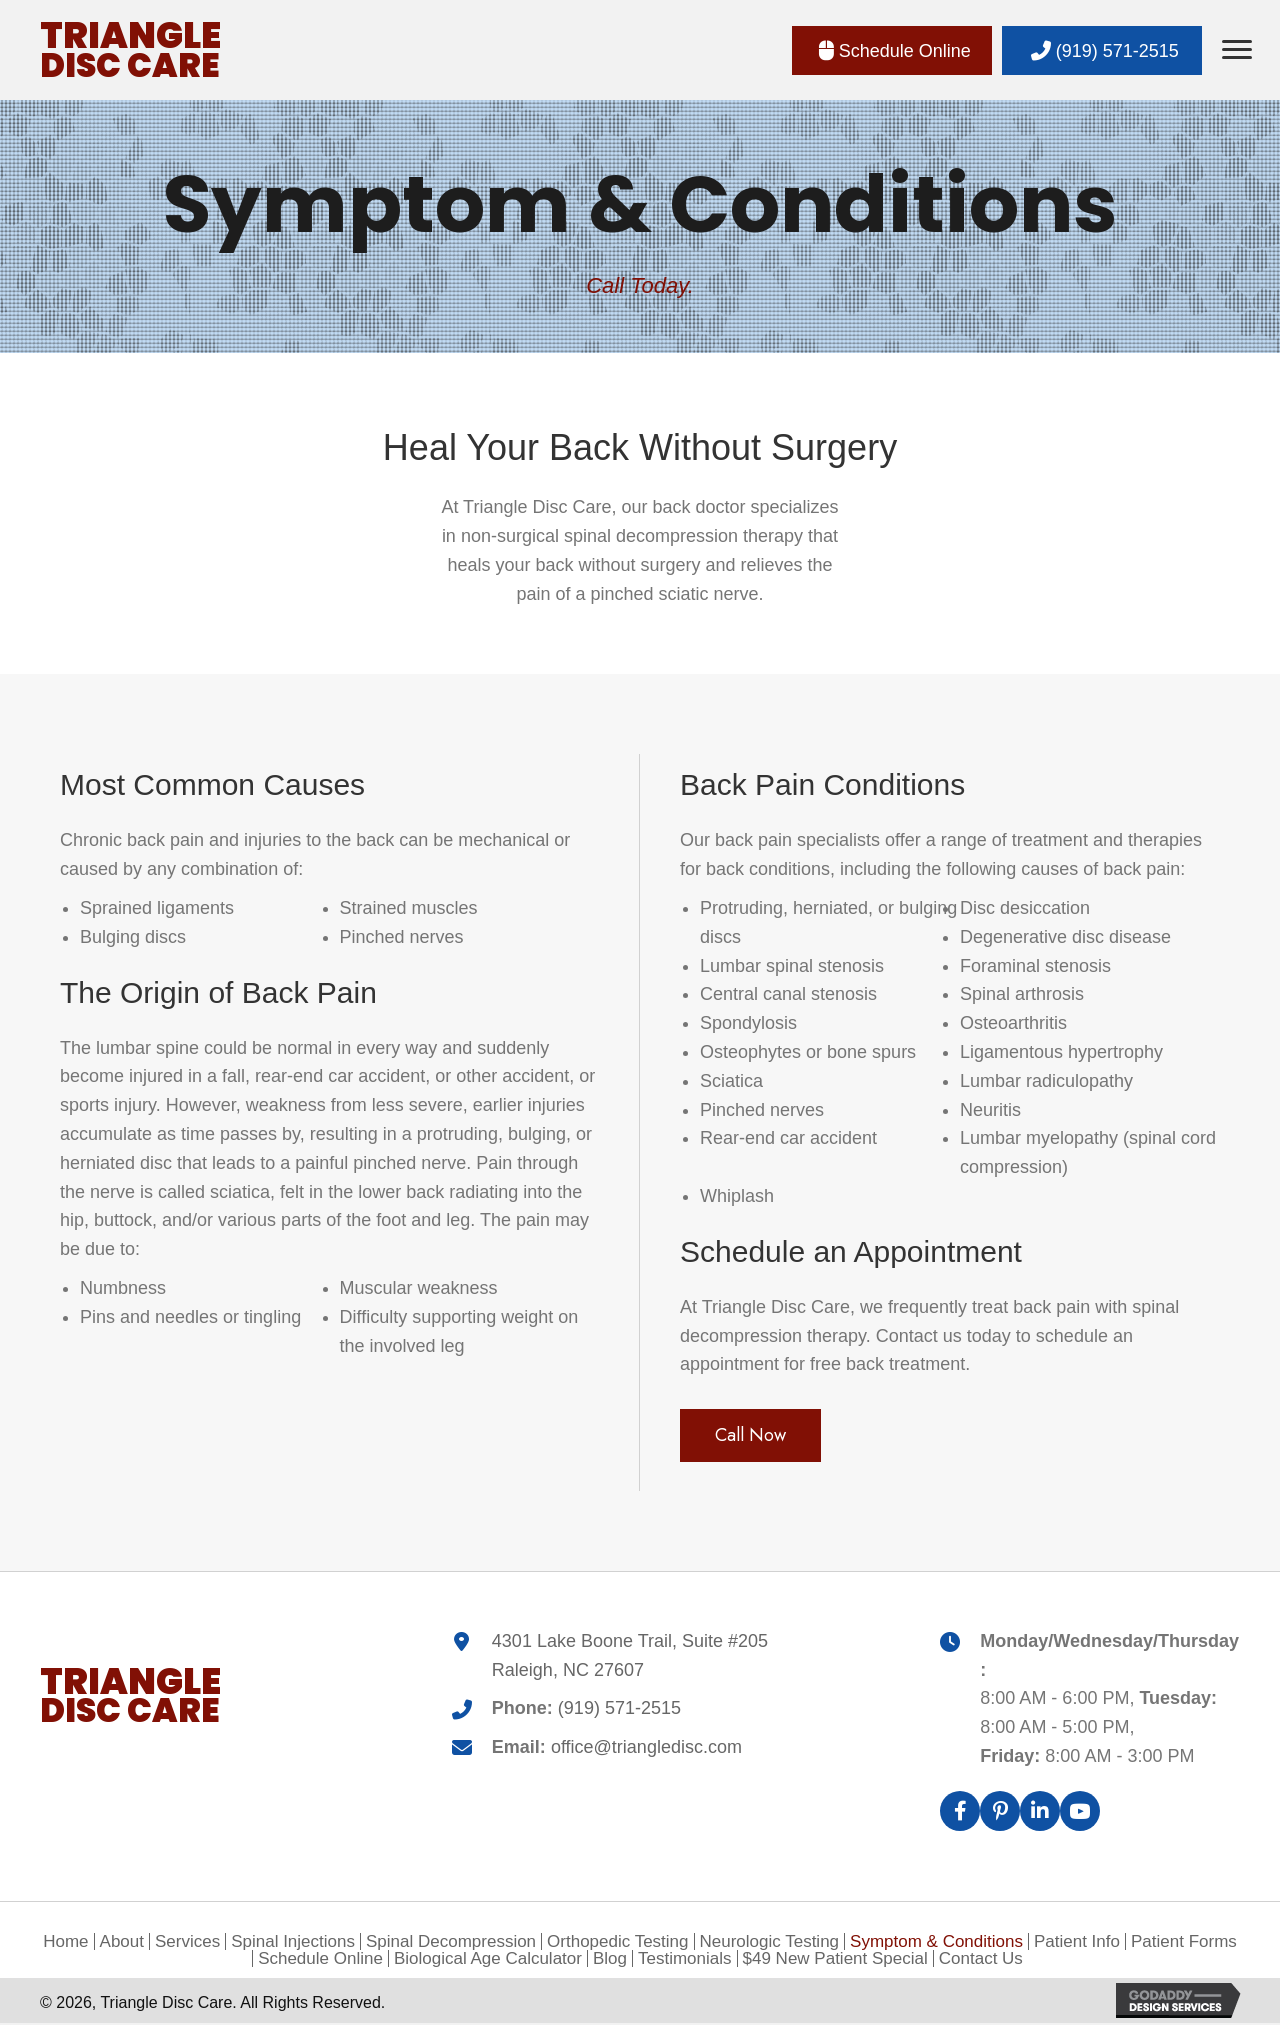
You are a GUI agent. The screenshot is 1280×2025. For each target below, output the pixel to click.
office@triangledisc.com (646, 1749)
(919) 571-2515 (619, 1710)
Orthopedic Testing (617, 1943)
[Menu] (1237, 50)
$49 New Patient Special (835, 1960)
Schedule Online (320, 1960)
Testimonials (685, 1960)
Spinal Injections (293, 1943)
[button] (892, 51)
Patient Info (1077, 1943)
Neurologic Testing (770, 1943)
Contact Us (981, 1960)
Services (187, 1943)
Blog (610, 1960)
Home (65, 1943)
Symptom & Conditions (936, 1943)
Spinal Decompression (451, 1943)
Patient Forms (1184, 1943)
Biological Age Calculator (488, 1960)
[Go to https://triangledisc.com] (131, 50)
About (122, 1943)
